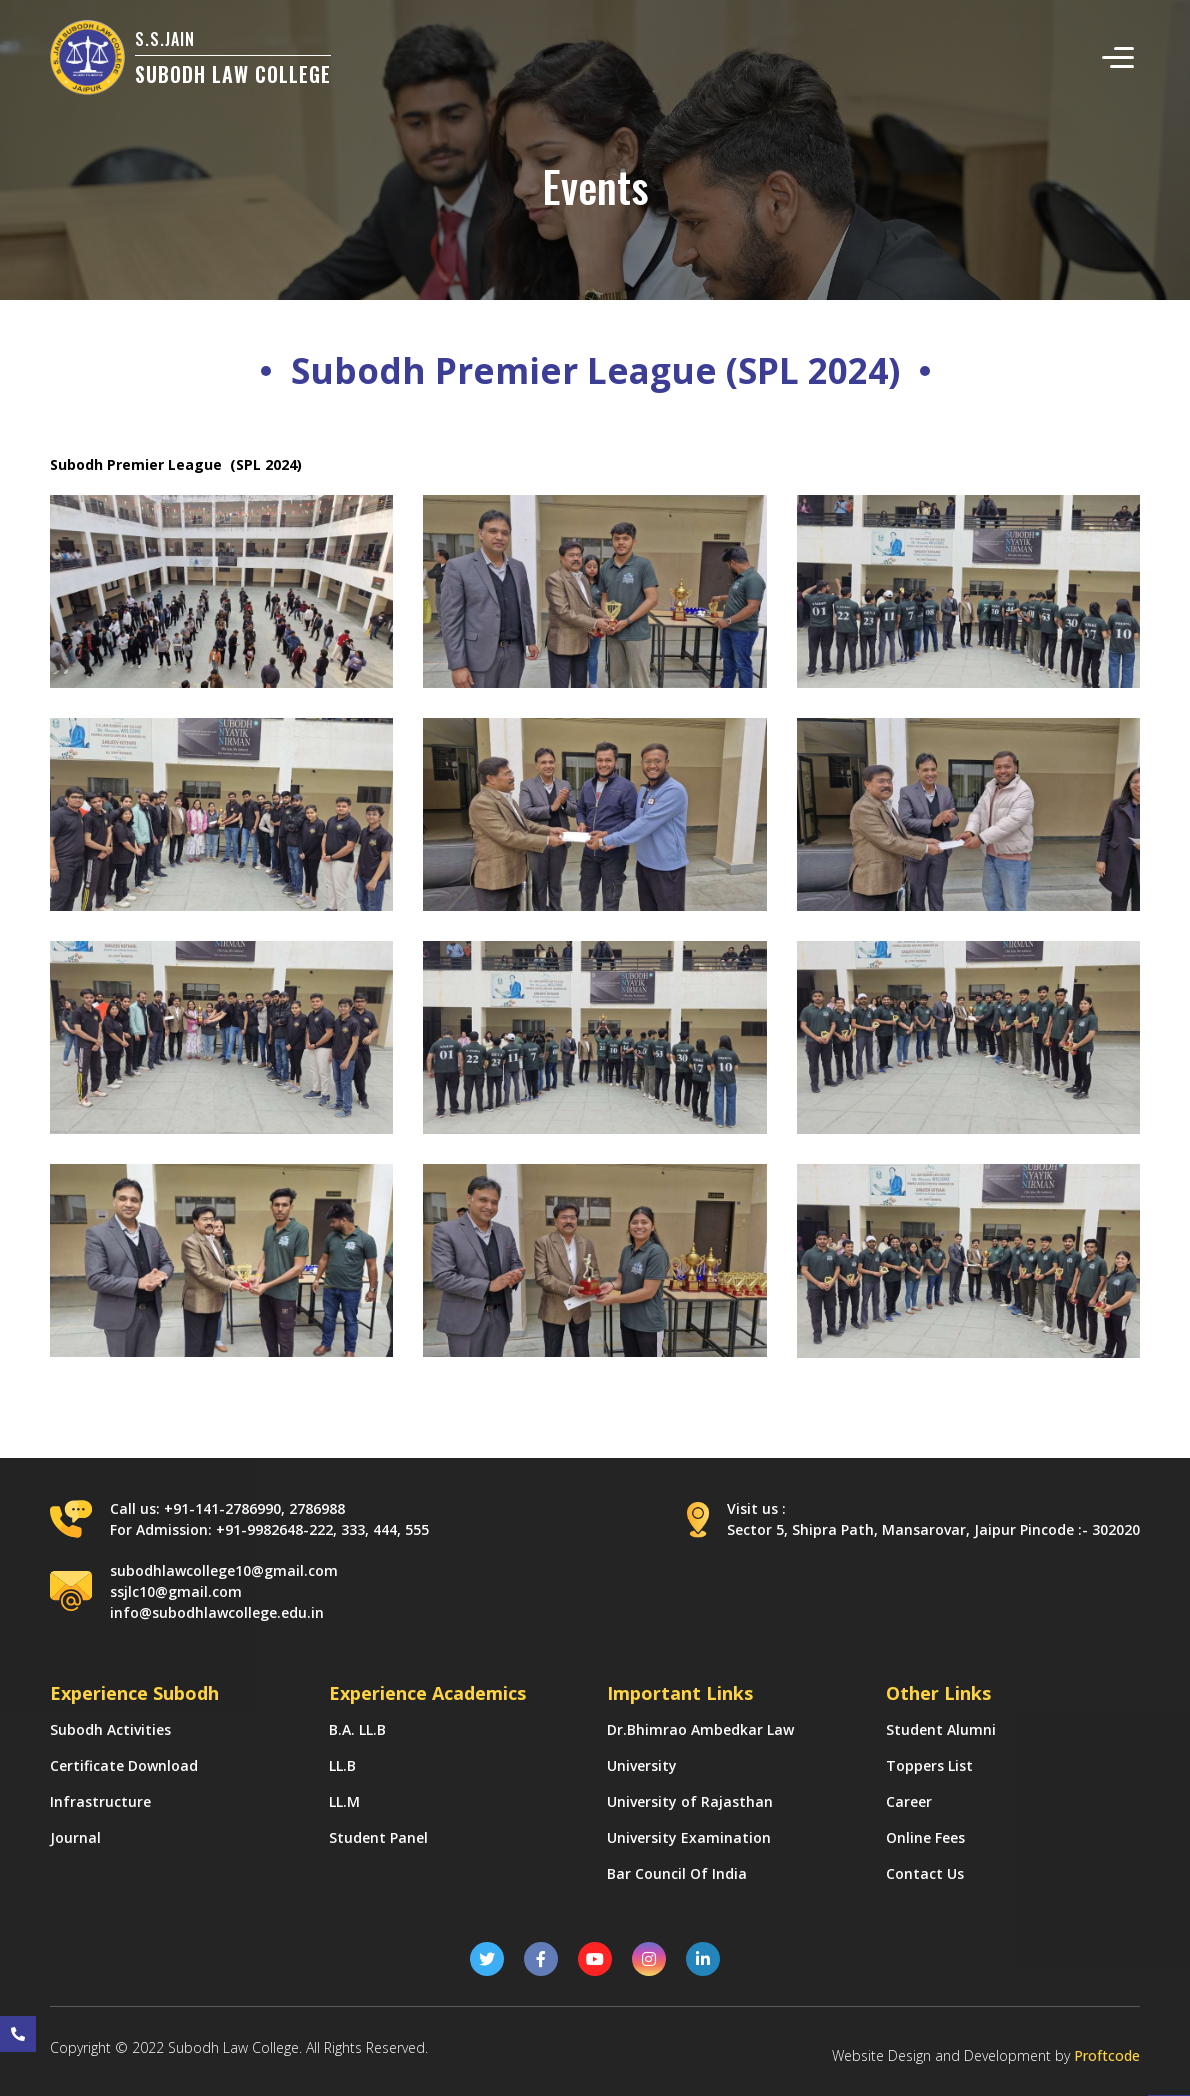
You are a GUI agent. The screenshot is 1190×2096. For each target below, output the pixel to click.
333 (353, 1529)
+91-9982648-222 (274, 1529)
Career (909, 1801)
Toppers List (929, 1765)
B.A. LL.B (357, 1729)
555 (417, 1529)
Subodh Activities (110, 1729)
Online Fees (925, 1837)
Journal (75, 1837)
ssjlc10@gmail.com (176, 1591)
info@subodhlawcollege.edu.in (217, 1612)
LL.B (342, 1765)
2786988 (317, 1508)
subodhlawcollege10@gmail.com (224, 1570)
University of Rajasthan (690, 1801)
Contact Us (925, 1873)
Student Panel (378, 1837)
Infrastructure (100, 1801)
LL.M (344, 1801)
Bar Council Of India (677, 1873)
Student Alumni (941, 1729)
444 (385, 1529)
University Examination (689, 1837)
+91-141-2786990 (222, 1508)
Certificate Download (124, 1765)
